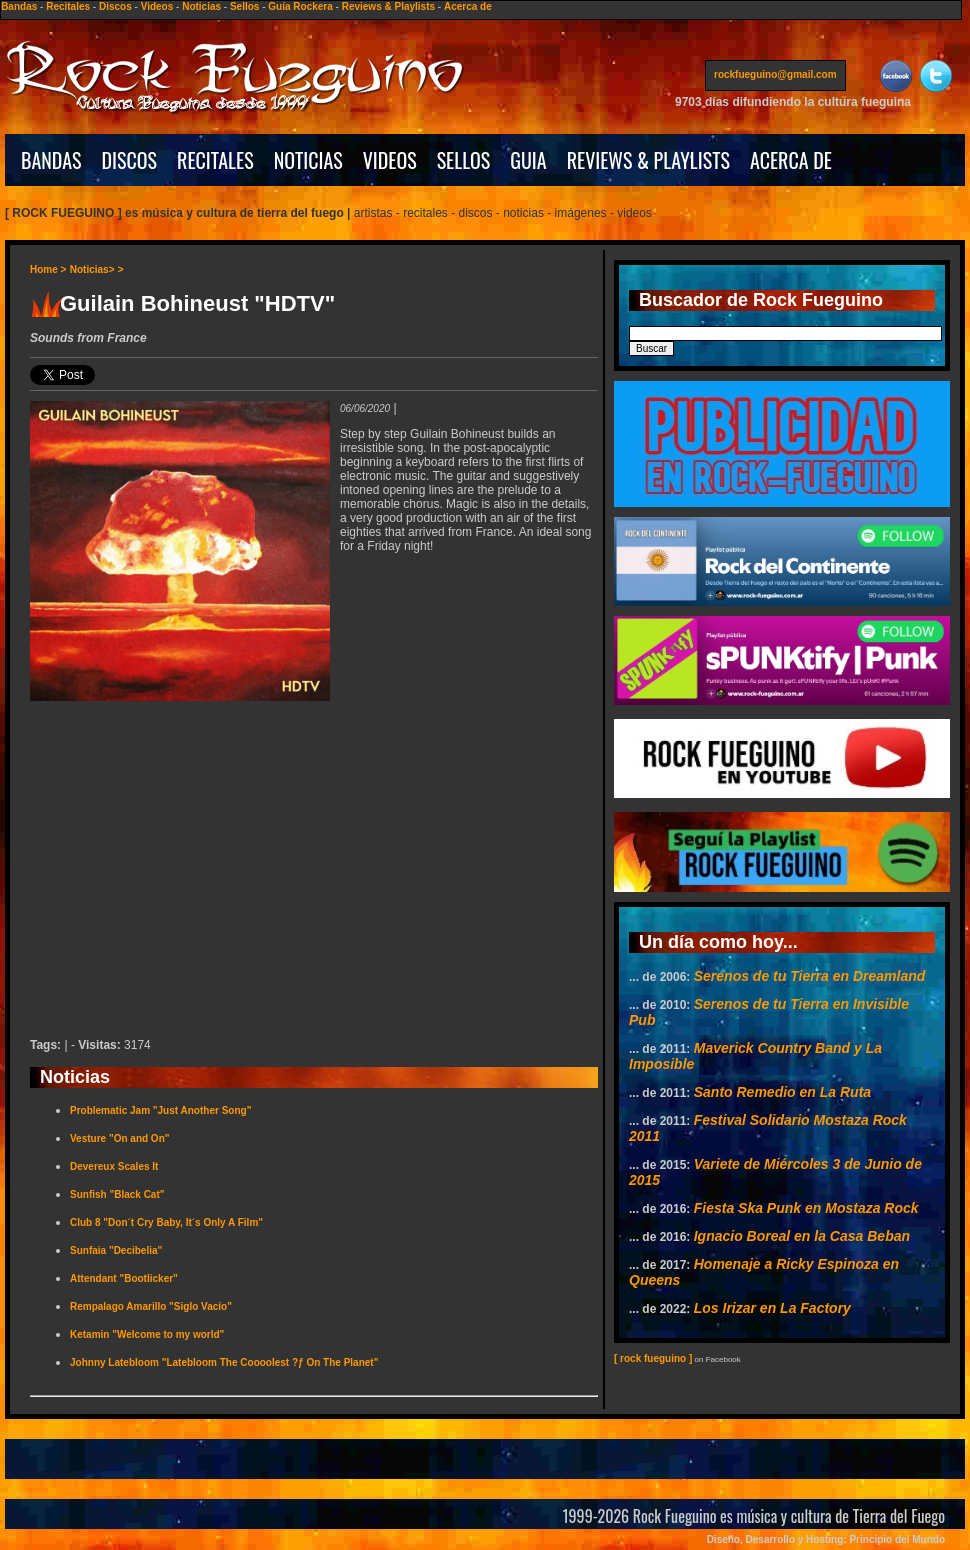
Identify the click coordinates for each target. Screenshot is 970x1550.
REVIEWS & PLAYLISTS (648, 160)
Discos (115, 6)
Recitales (68, 6)
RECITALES (215, 160)
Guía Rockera (300, 6)
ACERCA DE (791, 160)
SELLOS (464, 160)
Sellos (244, 6)
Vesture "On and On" (120, 1138)
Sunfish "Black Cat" (117, 1194)
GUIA (528, 160)
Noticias (201, 6)
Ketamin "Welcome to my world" (147, 1334)
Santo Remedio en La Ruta (782, 1092)
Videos (157, 6)
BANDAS (51, 160)
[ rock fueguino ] (653, 1358)
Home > (48, 269)
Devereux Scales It (114, 1166)
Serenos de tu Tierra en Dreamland (810, 976)
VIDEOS (390, 160)
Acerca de (468, 6)
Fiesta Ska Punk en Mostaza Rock (806, 1208)
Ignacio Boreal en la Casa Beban (802, 1236)
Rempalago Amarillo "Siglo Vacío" (151, 1306)
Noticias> (92, 269)
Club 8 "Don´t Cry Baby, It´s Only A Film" (166, 1222)
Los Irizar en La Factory (772, 1308)
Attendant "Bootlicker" (124, 1278)
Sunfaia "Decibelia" (116, 1250)
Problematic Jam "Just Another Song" (160, 1110)
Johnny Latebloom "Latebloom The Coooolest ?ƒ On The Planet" (224, 1362)
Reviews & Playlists (388, 6)
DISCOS (130, 160)
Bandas (19, 6)
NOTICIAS (308, 160)
